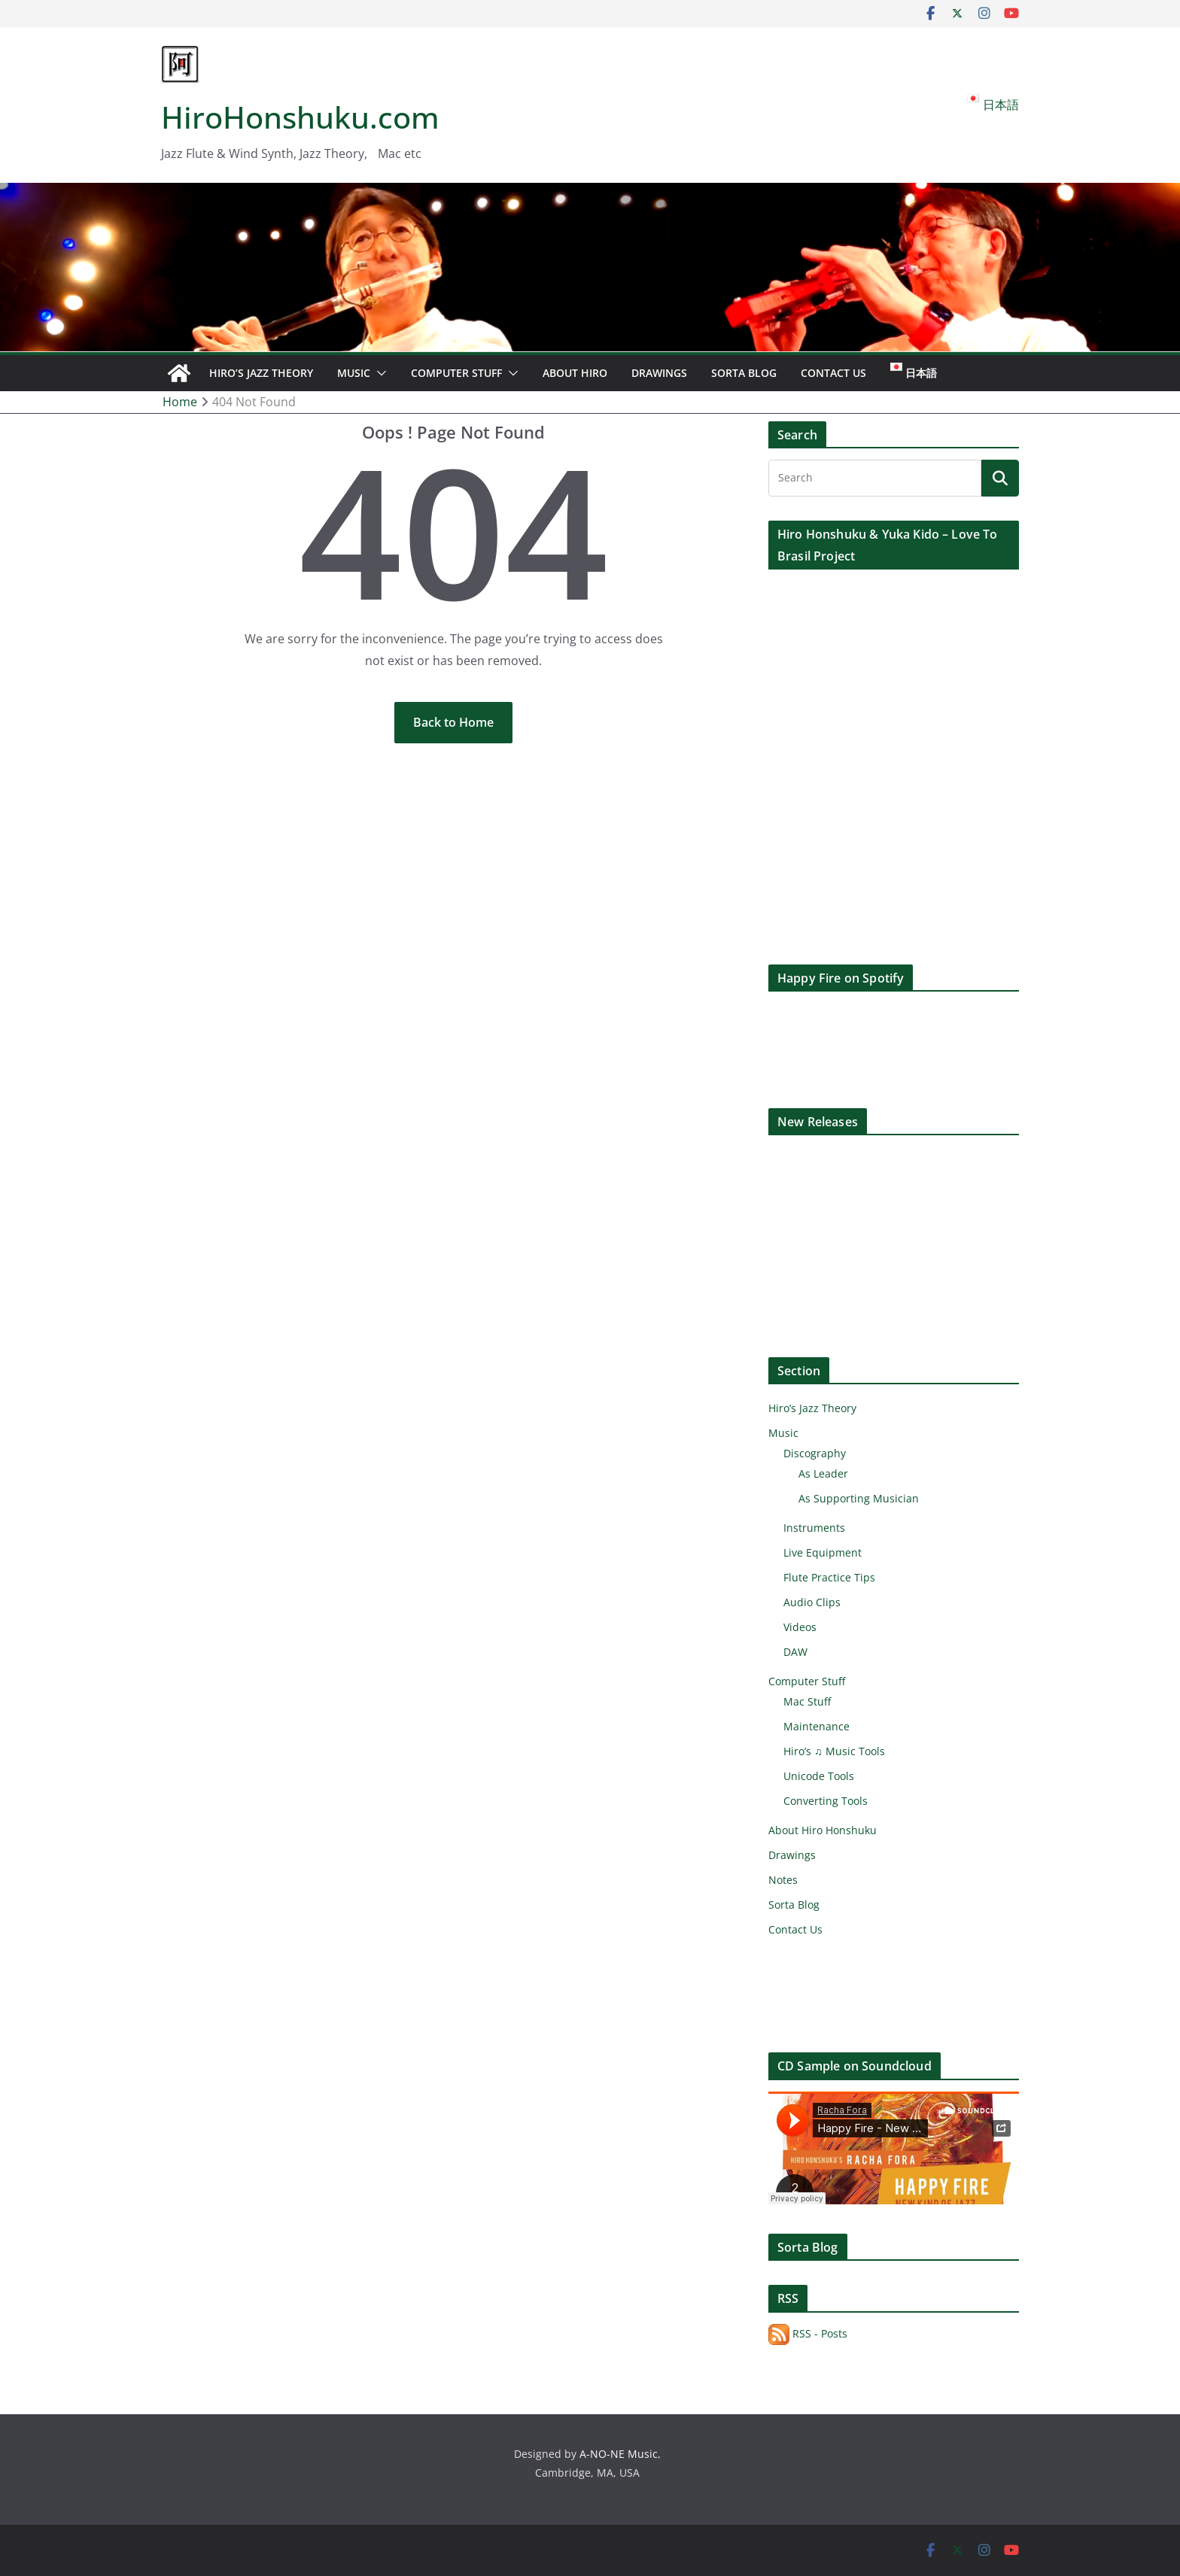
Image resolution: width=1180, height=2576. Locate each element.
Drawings (659, 373)
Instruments (814, 1527)
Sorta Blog (744, 373)
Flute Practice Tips (829, 1577)
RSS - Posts (807, 2333)
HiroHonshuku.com (300, 117)
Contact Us (833, 373)
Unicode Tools (818, 1776)
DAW (795, 1652)
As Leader (823, 1473)
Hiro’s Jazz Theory (261, 373)
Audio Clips (812, 1602)
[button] (378, 373)
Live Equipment (822, 1552)
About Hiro (575, 373)
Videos (800, 1627)
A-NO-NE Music (618, 2454)
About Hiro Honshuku (822, 1830)
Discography (814, 1453)
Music (353, 373)
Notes (783, 1880)
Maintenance (816, 1726)
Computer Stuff (456, 373)
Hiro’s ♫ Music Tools (834, 1751)
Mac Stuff (807, 1701)
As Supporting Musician (858, 1498)
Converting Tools (825, 1801)
